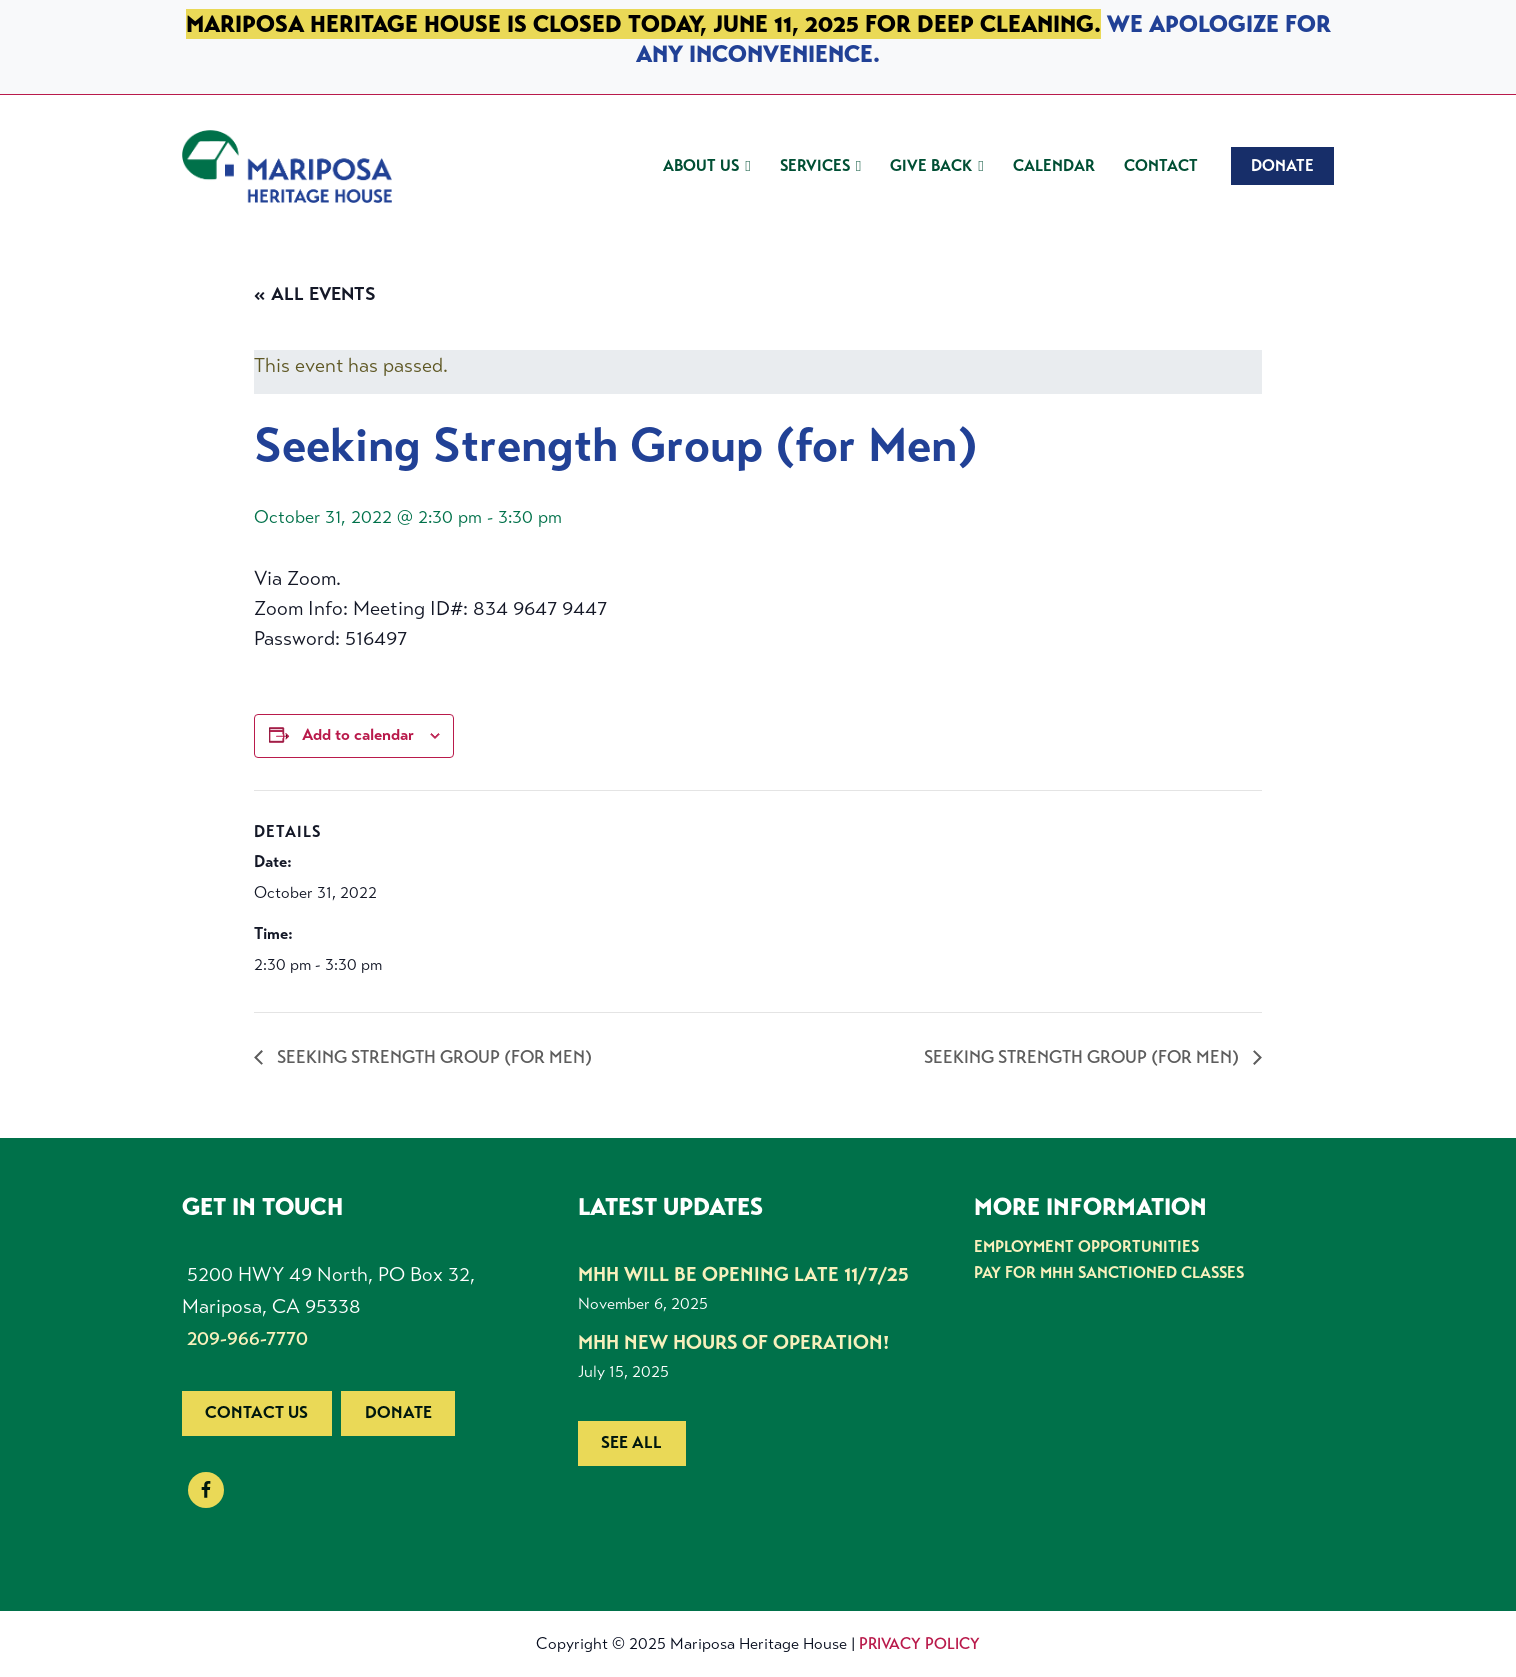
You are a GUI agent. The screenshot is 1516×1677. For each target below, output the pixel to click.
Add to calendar (358, 735)
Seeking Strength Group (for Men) (432, 1057)
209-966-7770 (247, 1338)
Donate (398, 1412)
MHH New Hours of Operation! (733, 1342)
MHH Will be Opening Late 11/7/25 (743, 1274)
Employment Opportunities (1086, 1246)
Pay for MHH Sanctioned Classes (1109, 1272)
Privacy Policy (919, 1643)
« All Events (315, 294)
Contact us (256, 1412)
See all (631, 1442)
